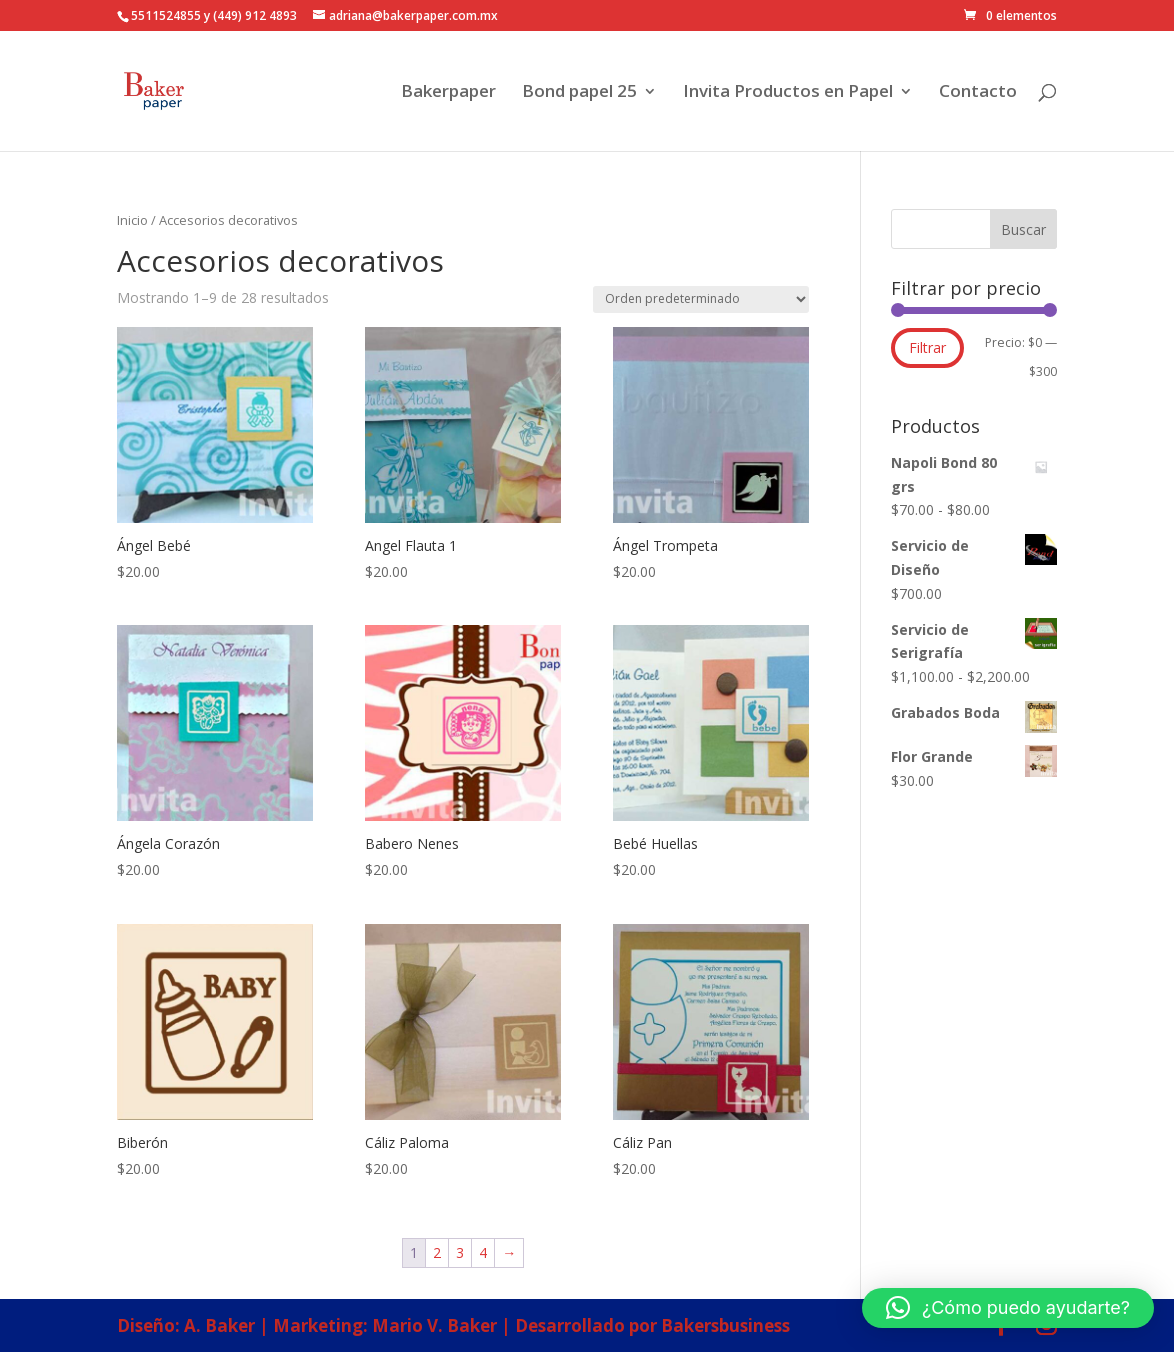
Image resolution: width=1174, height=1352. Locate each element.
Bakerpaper (448, 93)
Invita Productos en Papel (788, 93)
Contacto (978, 93)
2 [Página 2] (437, 1252)
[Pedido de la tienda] (701, 299)
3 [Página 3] (460, 1252)
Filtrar (927, 347)
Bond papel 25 (579, 93)
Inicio (132, 220)
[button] (1008, 1308)
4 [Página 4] (483, 1252)
